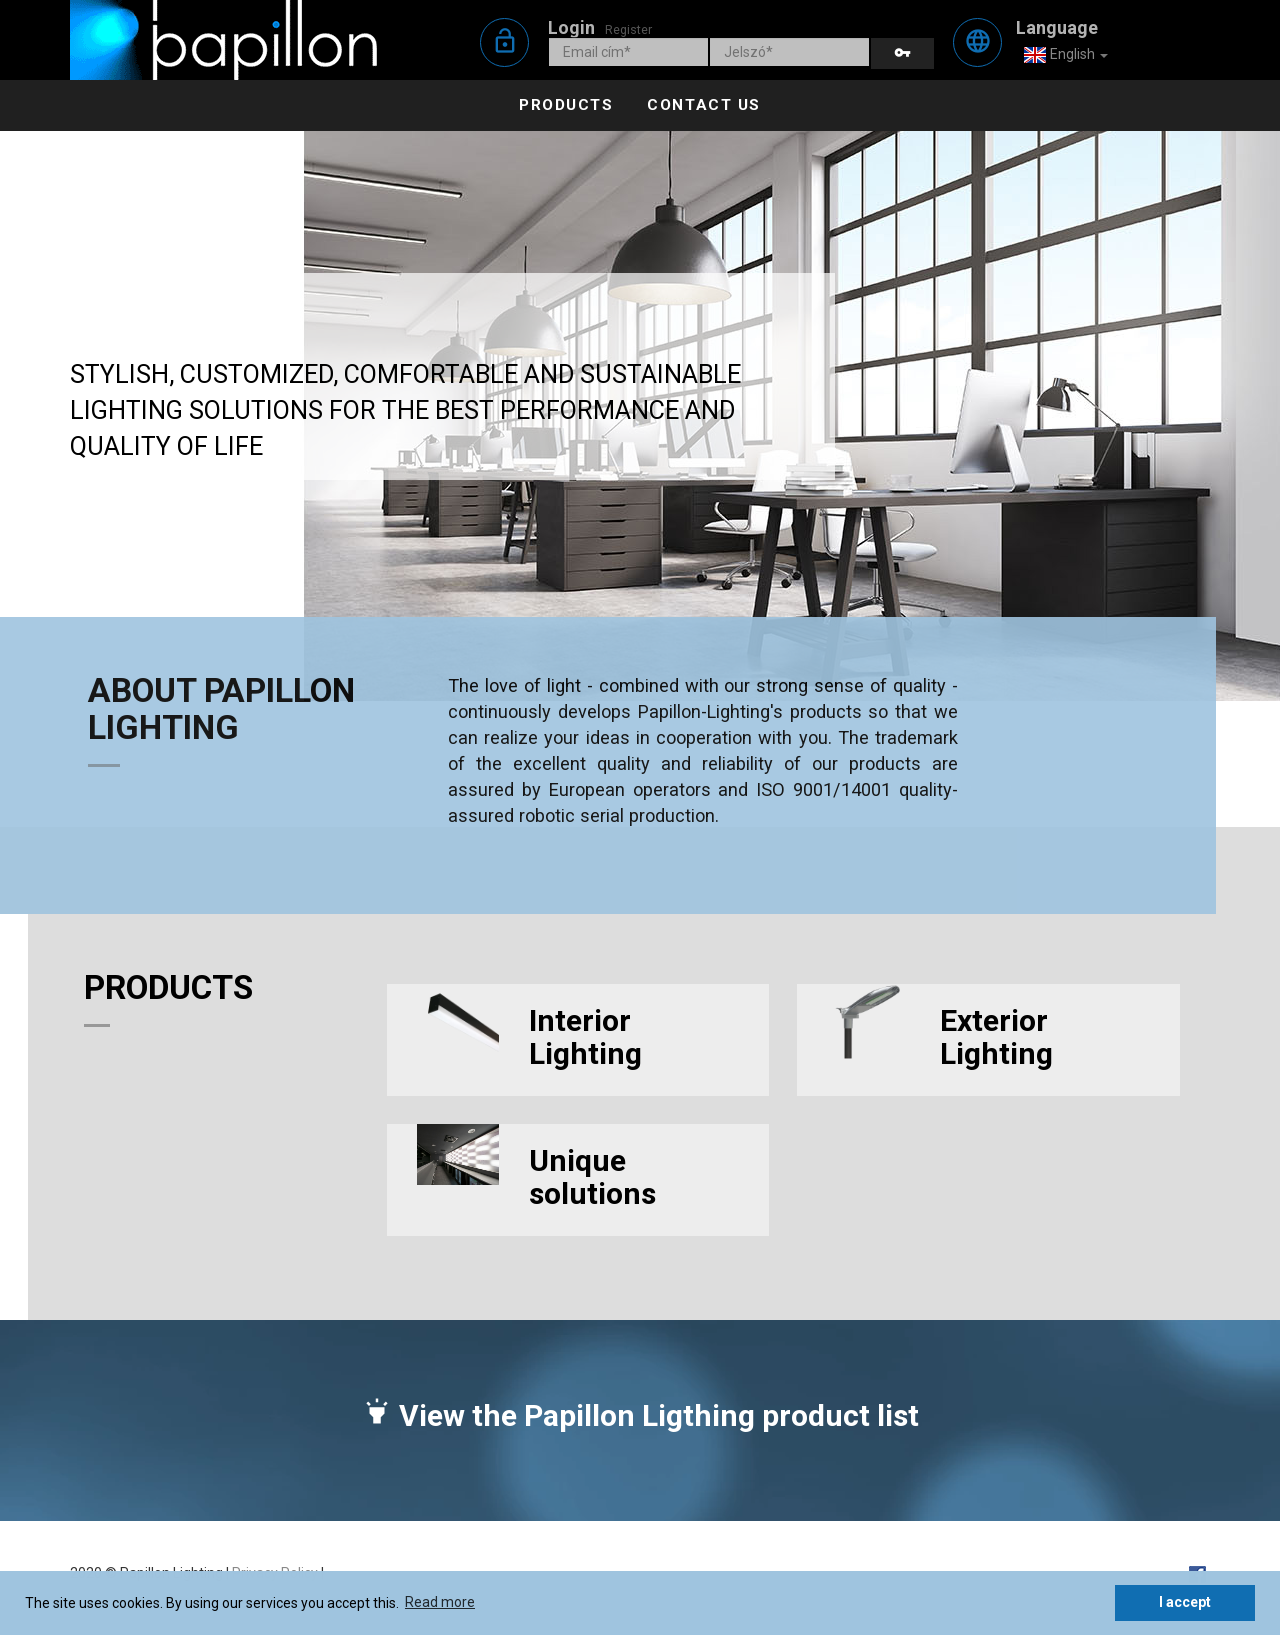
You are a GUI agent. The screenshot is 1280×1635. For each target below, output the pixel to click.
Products (566, 105)
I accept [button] (1185, 1602)
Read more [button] (440, 1602)
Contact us (703, 105)
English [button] (1065, 55)
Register (628, 29)
